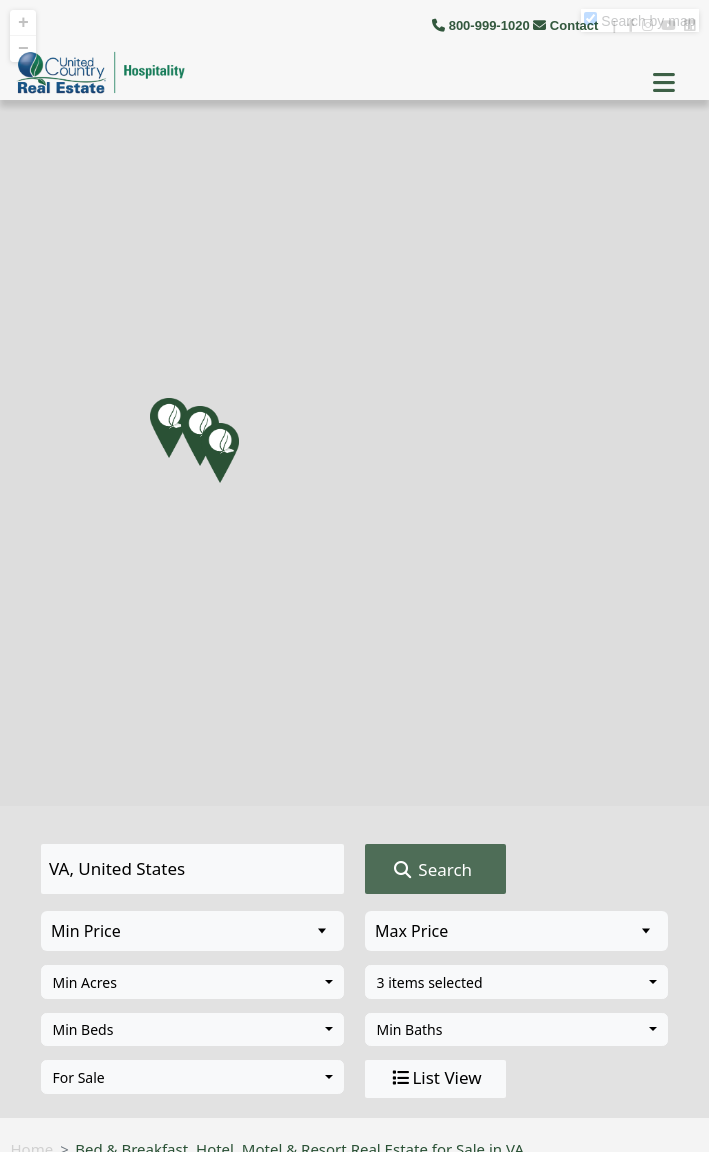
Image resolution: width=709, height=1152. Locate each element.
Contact (567, 25)
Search (431, 870)
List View (435, 1078)
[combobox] (192, 982)
